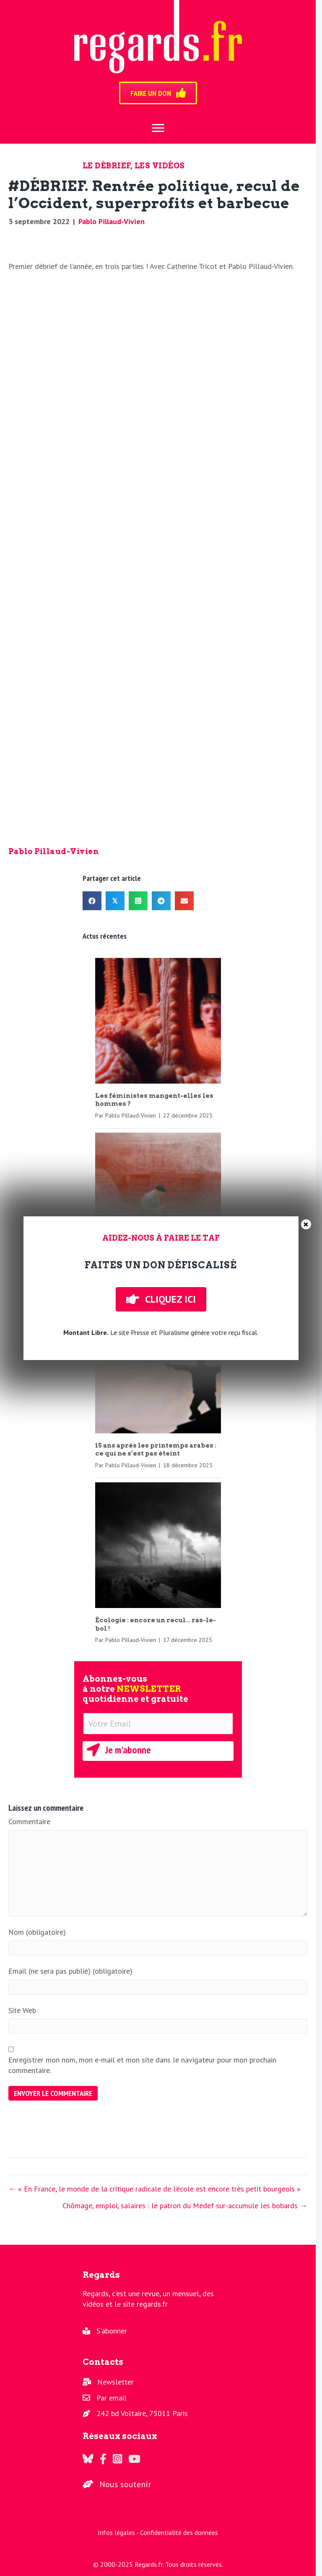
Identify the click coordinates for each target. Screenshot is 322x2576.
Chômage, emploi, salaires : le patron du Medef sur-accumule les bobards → (184, 2205)
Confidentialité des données (179, 2532)
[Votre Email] (158, 1723)
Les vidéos (160, 165)
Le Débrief (107, 165)
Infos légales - (119, 2532)
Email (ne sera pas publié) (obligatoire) (70, 1971)
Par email (111, 2398)
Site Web (22, 2010)
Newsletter (115, 2382)
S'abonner (111, 2331)
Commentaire (29, 1821)
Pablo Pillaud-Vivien (111, 221)
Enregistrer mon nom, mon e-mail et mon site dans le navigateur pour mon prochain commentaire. (142, 2065)
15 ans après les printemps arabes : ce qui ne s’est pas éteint (155, 1450)
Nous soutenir (125, 2484)
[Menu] (158, 128)
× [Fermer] (306, 1224)
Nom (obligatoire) (37, 1932)
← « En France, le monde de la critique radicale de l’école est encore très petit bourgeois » (154, 2189)
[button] (158, 1751)
